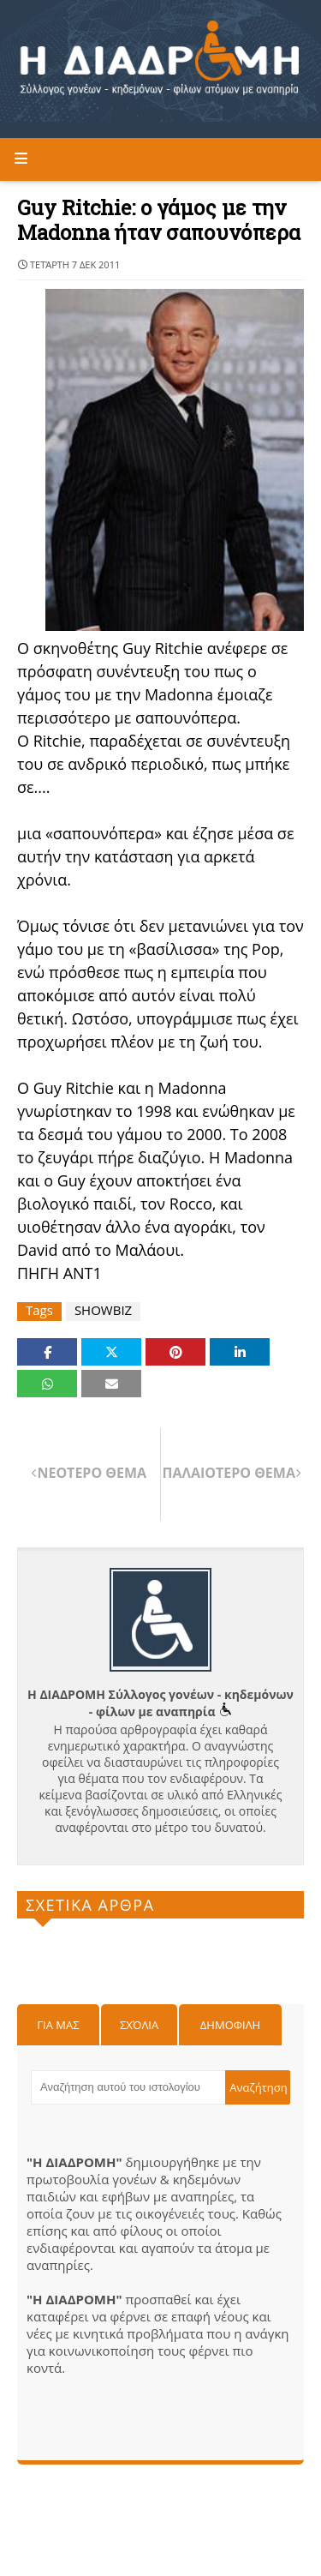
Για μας (58, 2025)
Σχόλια (139, 2025)
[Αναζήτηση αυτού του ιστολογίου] (128, 2087)
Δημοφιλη (230, 2025)
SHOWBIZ (103, 1310)
